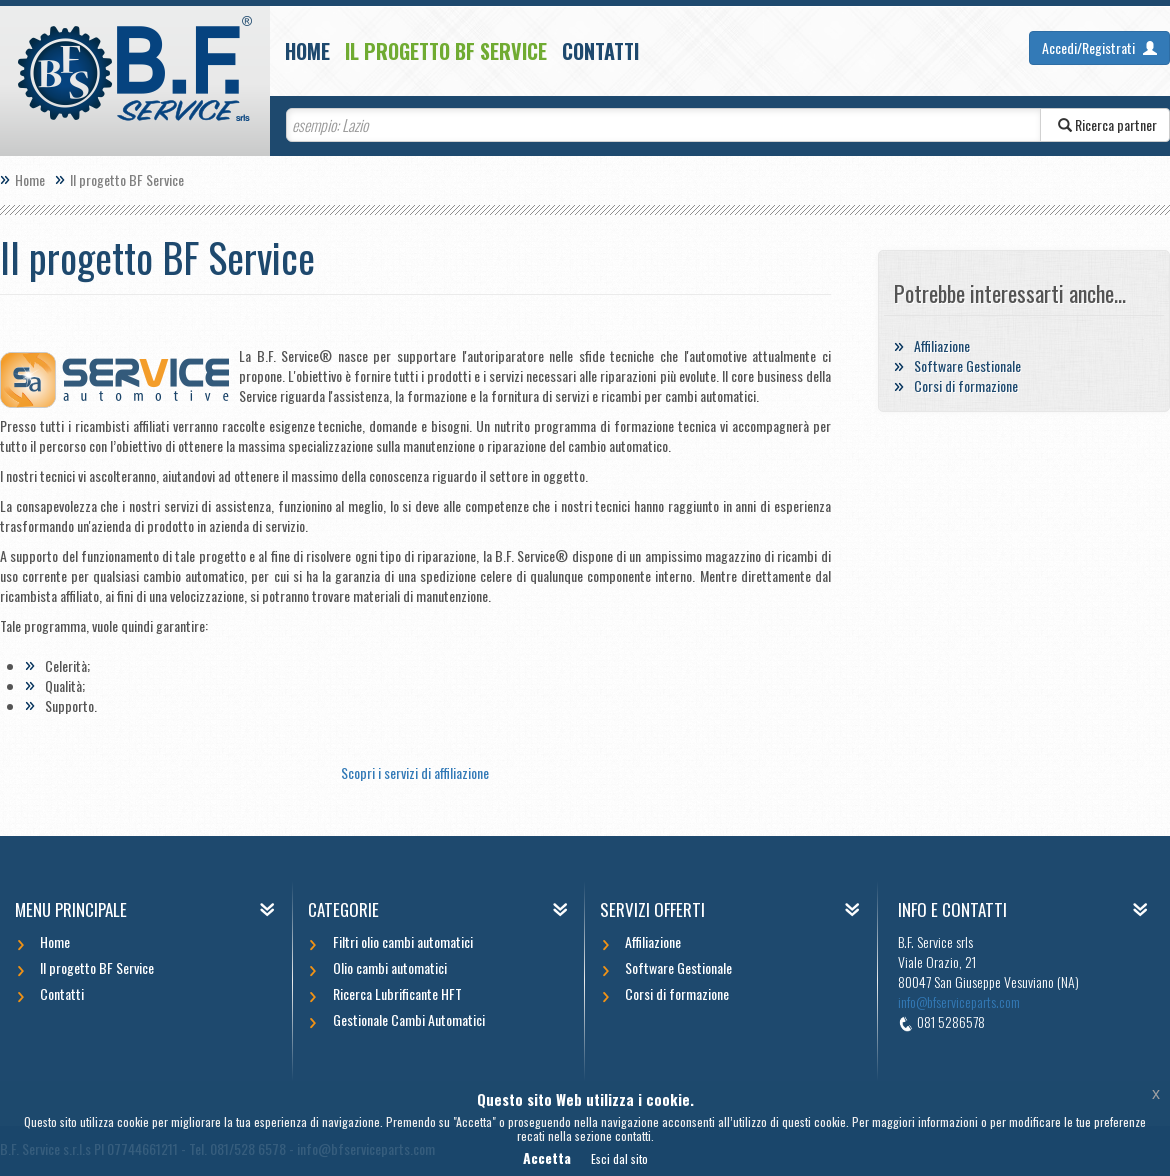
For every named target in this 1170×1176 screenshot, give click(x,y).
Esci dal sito (619, 1158)
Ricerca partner (1105, 124)
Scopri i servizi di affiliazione (415, 772)
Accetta (547, 1157)
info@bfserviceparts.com (959, 1001)
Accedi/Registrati (1099, 47)
